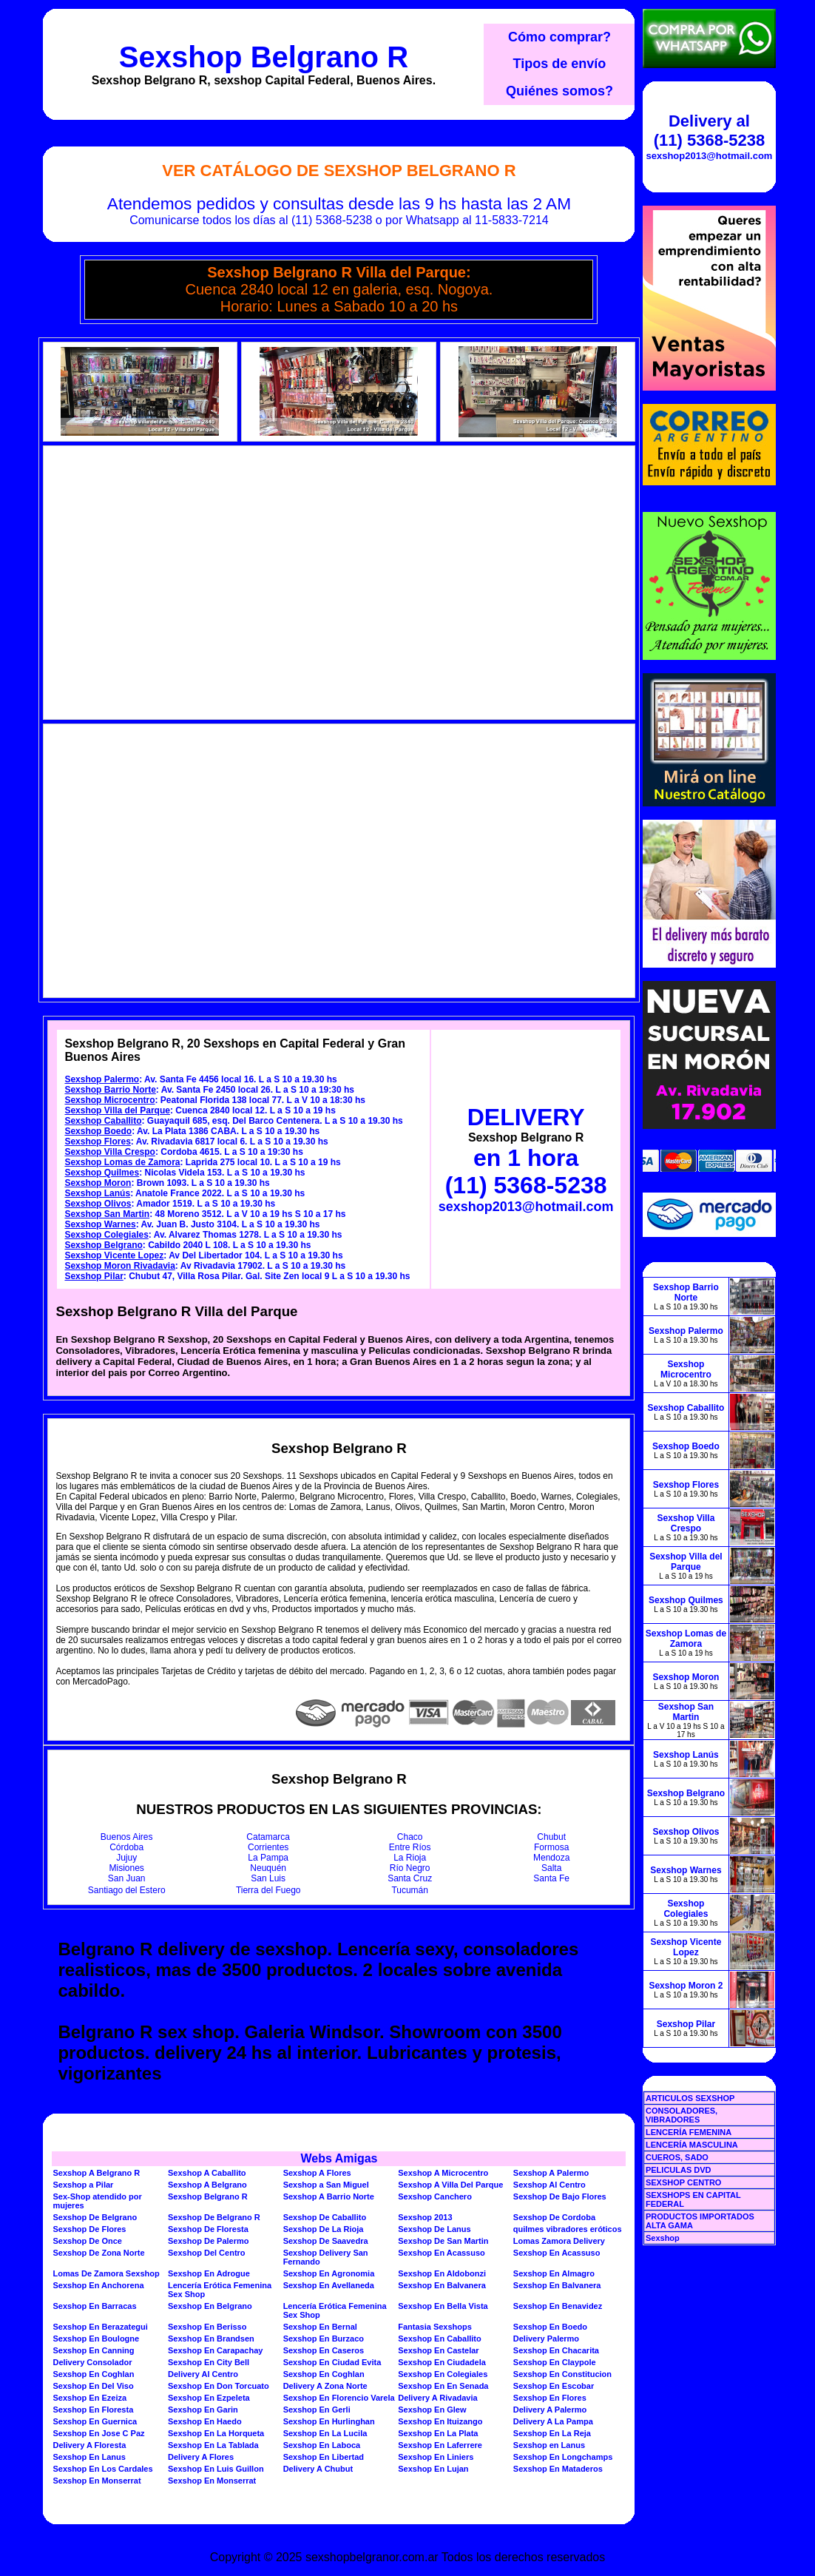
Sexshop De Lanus (434, 2229)
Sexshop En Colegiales (442, 2374)
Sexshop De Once (87, 2240)
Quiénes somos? (559, 91)
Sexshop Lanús (97, 1193)
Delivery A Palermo (549, 2409)
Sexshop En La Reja (552, 2433)
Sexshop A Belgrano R (96, 2172)
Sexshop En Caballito (439, 2338)
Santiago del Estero (127, 1890)
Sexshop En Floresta (93, 2409)
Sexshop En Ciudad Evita (332, 2362)
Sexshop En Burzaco (323, 2338)
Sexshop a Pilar (83, 2184)
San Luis (268, 1878)
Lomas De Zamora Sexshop (106, 2273)
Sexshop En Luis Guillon (216, 2468)
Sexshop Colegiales (106, 1235)
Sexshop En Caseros (323, 2350)
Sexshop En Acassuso (441, 2252)
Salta (551, 1868)
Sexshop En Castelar (438, 2350)
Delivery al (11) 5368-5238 (709, 130)
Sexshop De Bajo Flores (559, 2196)
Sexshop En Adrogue (209, 2273)
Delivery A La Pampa (553, 2421)
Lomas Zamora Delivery (559, 2240)
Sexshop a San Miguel (326, 2184)
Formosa (551, 1847)
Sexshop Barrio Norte (109, 1090)
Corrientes (268, 1847)
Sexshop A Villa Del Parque (450, 2184)
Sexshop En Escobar (553, 2385)
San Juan (127, 1878)
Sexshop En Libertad (323, 2456)
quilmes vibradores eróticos (567, 2229)
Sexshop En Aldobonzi (442, 2273)
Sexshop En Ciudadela (442, 2362)
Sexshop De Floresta (208, 2229)
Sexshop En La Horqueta (216, 2433)
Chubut (551, 1837)
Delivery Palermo (546, 2338)
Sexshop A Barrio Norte (328, 2196)
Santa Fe (551, 1878)
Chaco (410, 1837)
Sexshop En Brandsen (211, 2338)
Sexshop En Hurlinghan (329, 2421)
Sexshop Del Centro (207, 2252)
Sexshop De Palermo (208, 2240)
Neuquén (268, 1868)
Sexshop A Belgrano (207, 2184)
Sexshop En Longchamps (562, 2456)
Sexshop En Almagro (554, 2273)
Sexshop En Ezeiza (89, 2397)
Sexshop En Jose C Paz (98, 2433)
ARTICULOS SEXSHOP (690, 2098)
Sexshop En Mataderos (558, 2468)
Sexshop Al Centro (549, 2184)
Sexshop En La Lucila (325, 2433)
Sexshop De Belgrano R (214, 2217)
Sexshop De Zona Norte (98, 2252)
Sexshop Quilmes (101, 1172)
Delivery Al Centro (203, 2374)
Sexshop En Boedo (550, 2326)
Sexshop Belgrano (103, 1245)
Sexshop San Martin (106, 1214)
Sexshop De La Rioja (323, 2229)
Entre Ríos (410, 1847)
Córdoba (126, 1847)
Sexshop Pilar (93, 1276)
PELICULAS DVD (678, 2169)
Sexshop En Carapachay (215, 2350)
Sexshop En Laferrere (440, 2445)
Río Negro (410, 1868)
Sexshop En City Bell (208, 2362)
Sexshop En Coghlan (93, 2374)
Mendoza (551, 1857)
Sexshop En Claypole (554, 2362)
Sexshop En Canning (93, 2350)
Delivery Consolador (92, 2362)
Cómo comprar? (559, 37)
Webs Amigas (338, 2158)
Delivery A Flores (201, 2456)
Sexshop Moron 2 (686, 1985)
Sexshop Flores (97, 1141)
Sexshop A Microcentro (443, 2172)
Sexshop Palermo (101, 1079)
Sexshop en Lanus (549, 2445)
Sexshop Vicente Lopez (113, 1255)
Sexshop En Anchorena (98, 2285)
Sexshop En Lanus (89, 2456)
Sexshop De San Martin (443, 2240)
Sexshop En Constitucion (562, 2374)
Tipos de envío (559, 63)
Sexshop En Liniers (435, 2456)
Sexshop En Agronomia (329, 2273)
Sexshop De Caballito (324, 2217)
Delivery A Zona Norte (325, 2385)
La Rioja (409, 1857)
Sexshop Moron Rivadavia (119, 1266)
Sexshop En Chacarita (556, 2350)
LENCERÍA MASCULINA (692, 2144)
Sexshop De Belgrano (95, 2217)
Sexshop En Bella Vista (442, 2306)
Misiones (126, 1868)
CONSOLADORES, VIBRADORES (681, 2115)
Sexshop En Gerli (317, 2409)
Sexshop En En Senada (443, 2385)
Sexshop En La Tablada (213, 2445)
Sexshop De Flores (89, 2229)
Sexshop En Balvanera (442, 2285)
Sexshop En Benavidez (557, 2306)
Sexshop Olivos (97, 1203)
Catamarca (268, 1837)
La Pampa (268, 1857)
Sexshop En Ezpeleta (209, 2397)
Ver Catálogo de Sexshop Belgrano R (338, 170)
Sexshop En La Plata (438, 2433)
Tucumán (409, 1890)
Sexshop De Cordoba (554, 2217)
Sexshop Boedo (98, 1131)
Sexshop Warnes (99, 1224)
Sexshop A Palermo (551, 2172)
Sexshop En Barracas (94, 2306)
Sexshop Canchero (435, 2196)
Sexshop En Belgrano (210, 2306)
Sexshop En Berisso (207, 2326)
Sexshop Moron (97, 1183)
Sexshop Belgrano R (263, 57)
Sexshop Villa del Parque (117, 1110)
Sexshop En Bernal (320, 2326)
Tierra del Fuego (268, 1890)
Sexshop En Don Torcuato (218, 2385)
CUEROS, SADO (677, 2157)
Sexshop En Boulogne (96, 2338)
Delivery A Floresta (89, 2445)
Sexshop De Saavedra (325, 2240)
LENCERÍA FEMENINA (688, 2132)
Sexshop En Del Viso (93, 2385)
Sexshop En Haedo (205, 2421)
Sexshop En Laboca (322, 2445)
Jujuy (126, 1857)
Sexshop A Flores (317, 2172)
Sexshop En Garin (203, 2409)
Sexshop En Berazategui (100, 2326)
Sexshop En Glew (432, 2409)
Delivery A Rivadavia (437, 2397)
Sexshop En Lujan (433, 2468)
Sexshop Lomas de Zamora (122, 1162)
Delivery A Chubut (318, 2468)
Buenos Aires (127, 1837)
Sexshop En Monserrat (97, 2480)
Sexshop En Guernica (95, 2421)
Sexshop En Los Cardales (102, 2468)
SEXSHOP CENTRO (684, 2182)
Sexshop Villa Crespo (109, 1152)
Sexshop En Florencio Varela (339, 2397)
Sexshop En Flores (549, 2397)
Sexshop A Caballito (207, 2172)
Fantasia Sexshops (435, 2326)
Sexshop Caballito (102, 1121)
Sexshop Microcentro (109, 1100)
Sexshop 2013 (425, 2217)
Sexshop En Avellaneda (328, 2285)
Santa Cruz (410, 1878)
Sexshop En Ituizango (440, 2421)
